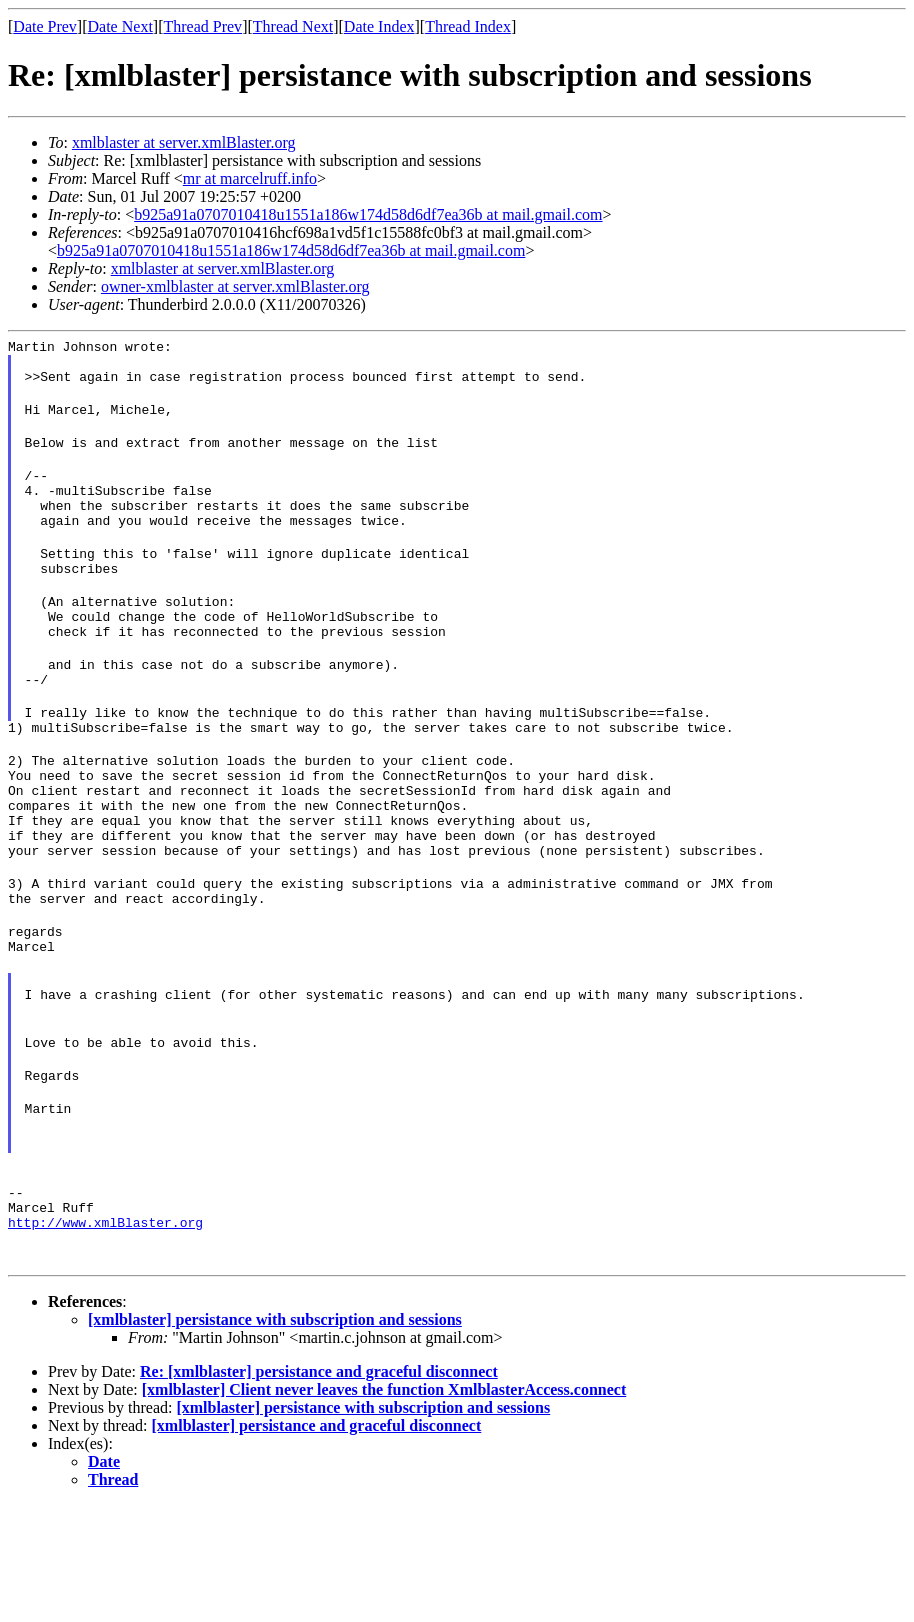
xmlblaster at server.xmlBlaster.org (184, 142)
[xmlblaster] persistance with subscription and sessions (275, 1436)
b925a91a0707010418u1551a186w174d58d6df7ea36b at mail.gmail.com (368, 214)
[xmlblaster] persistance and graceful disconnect (317, 1542)
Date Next (120, 26)
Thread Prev (202, 26)
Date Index (379, 26)
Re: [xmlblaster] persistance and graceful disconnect (319, 1488)
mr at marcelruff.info (250, 178)
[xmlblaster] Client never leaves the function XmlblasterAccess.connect (384, 1506)
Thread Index (468, 26)
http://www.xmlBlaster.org (105, 1339)
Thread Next (293, 26)
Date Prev (45, 26)
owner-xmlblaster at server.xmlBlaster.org (235, 286)
